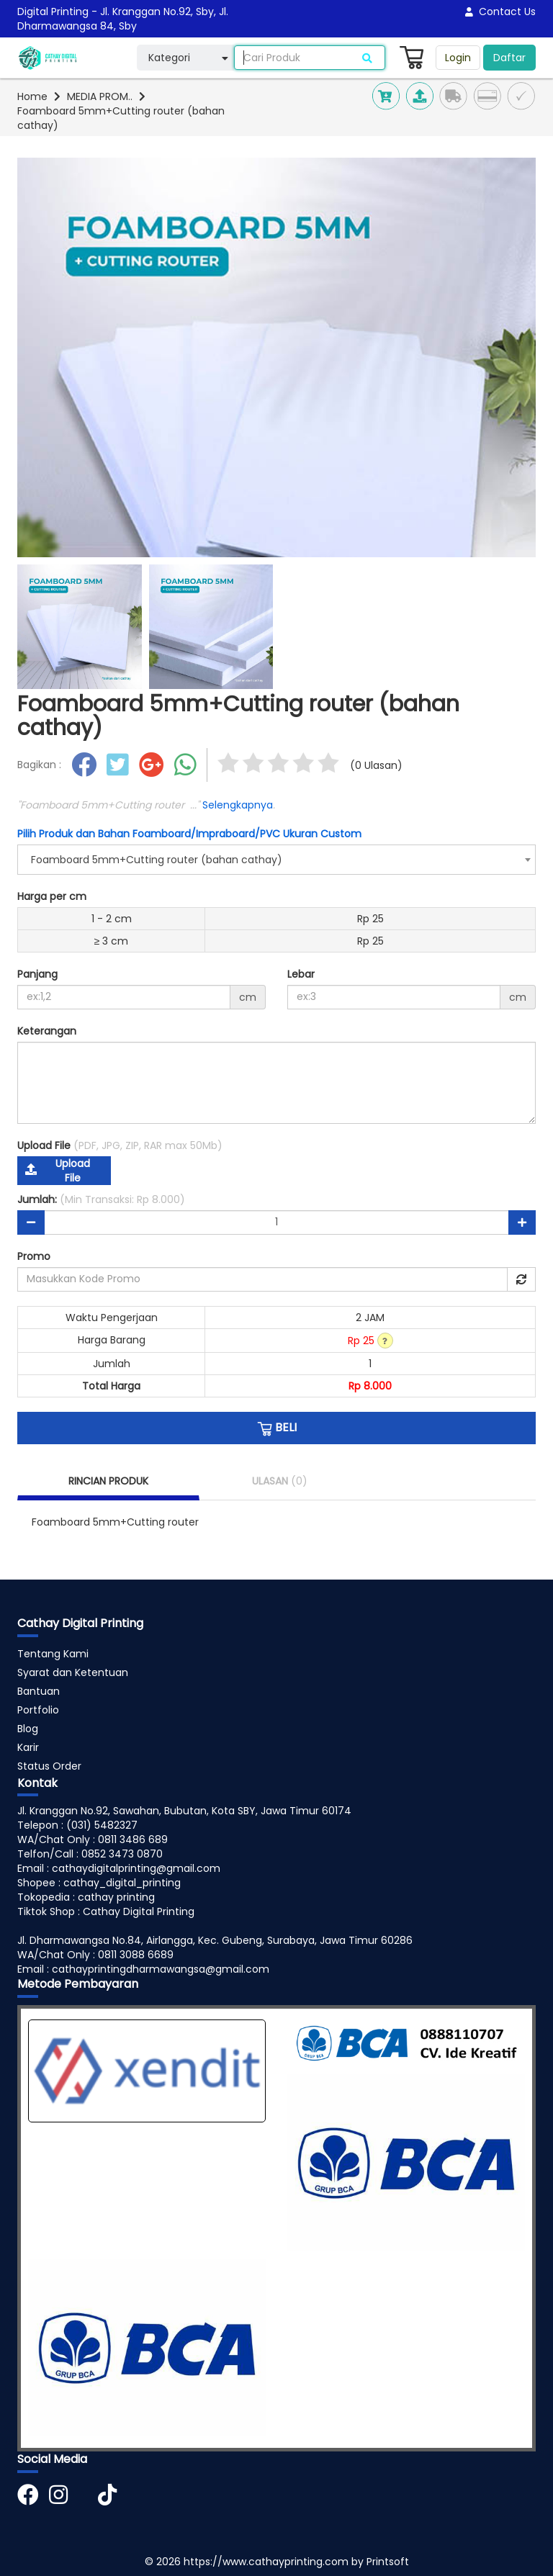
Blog (27, 1728)
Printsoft (388, 2561)
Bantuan (38, 1691)
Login (458, 57)
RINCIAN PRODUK (108, 1481)
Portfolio (38, 1710)
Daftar (509, 57)
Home (32, 96)
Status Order (49, 1766)
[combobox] (276, 860)
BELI (277, 1427)
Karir (28, 1747)
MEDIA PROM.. (99, 96)
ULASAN (279, 1481)
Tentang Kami (53, 1654)
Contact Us (500, 11)
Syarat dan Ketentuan (72, 1672)
